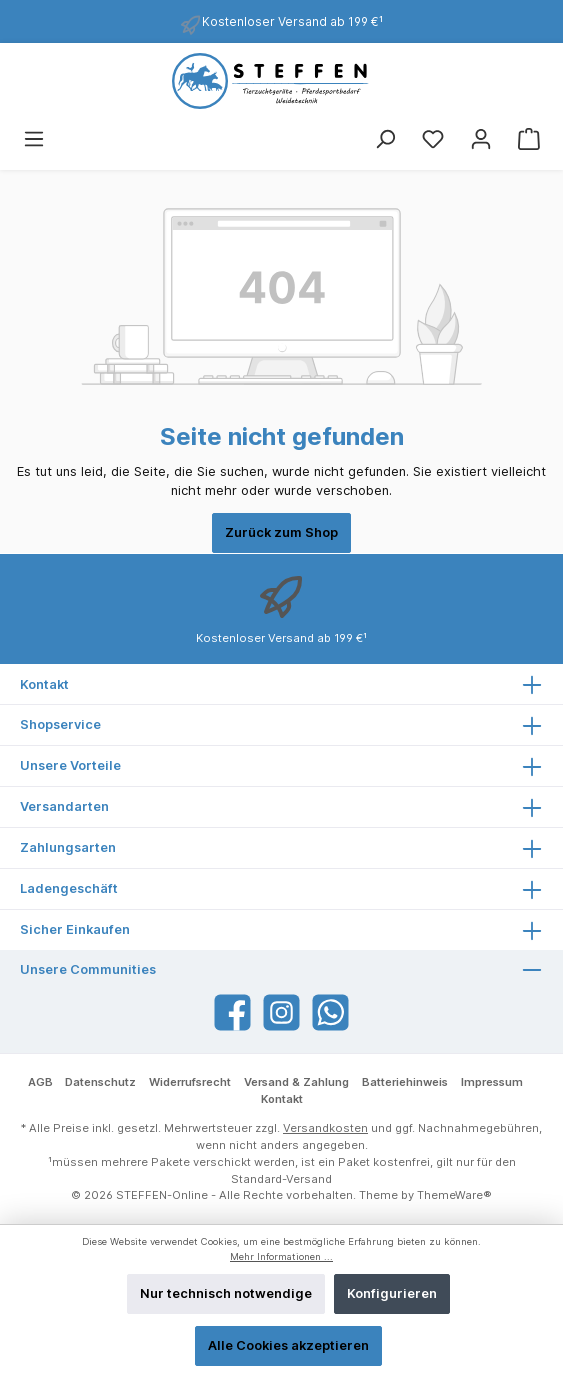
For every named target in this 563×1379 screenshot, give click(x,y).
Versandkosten (325, 1128)
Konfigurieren (392, 1293)
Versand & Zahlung (296, 1082)
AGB (40, 1082)
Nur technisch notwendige (226, 1293)
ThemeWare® (454, 1195)
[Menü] (34, 139)
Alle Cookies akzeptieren (288, 1345)
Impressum (492, 1082)
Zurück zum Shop (281, 532)
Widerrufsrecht (190, 1082)
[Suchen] (385, 139)
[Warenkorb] (529, 139)
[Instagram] (281, 1012)
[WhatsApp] (330, 1012)
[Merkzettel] (433, 139)
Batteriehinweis (405, 1082)
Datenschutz (100, 1082)
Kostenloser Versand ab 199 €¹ (292, 21)
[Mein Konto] (481, 139)
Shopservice (60, 724)
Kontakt (282, 1099)
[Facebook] (232, 1012)
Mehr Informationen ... (281, 1256)
